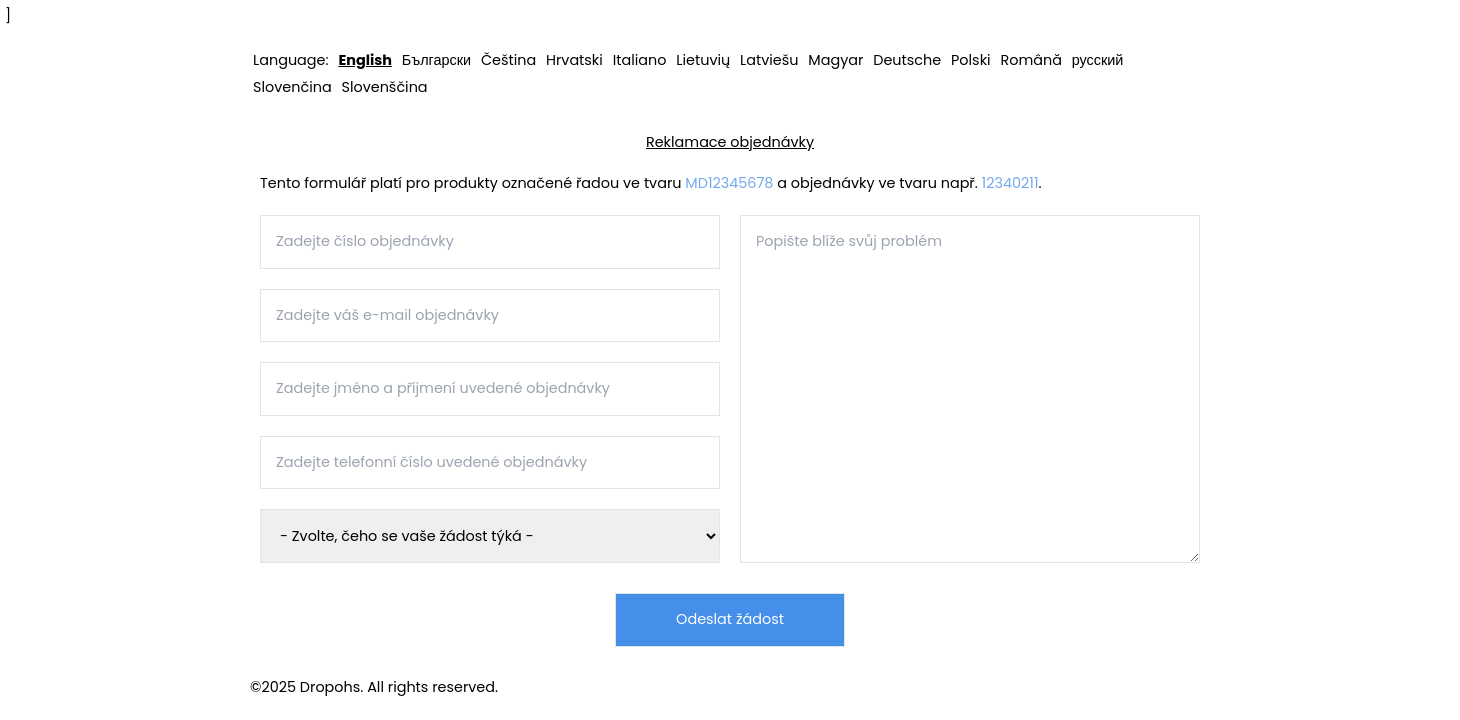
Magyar (835, 60)
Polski (971, 60)
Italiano (640, 60)
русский (1098, 60)
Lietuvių (703, 60)
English (364, 60)
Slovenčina (292, 87)
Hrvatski (574, 60)
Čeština (508, 60)
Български (436, 60)
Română (1030, 60)
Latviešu (769, 60)
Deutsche (907, 60)
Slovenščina (384, 87)
